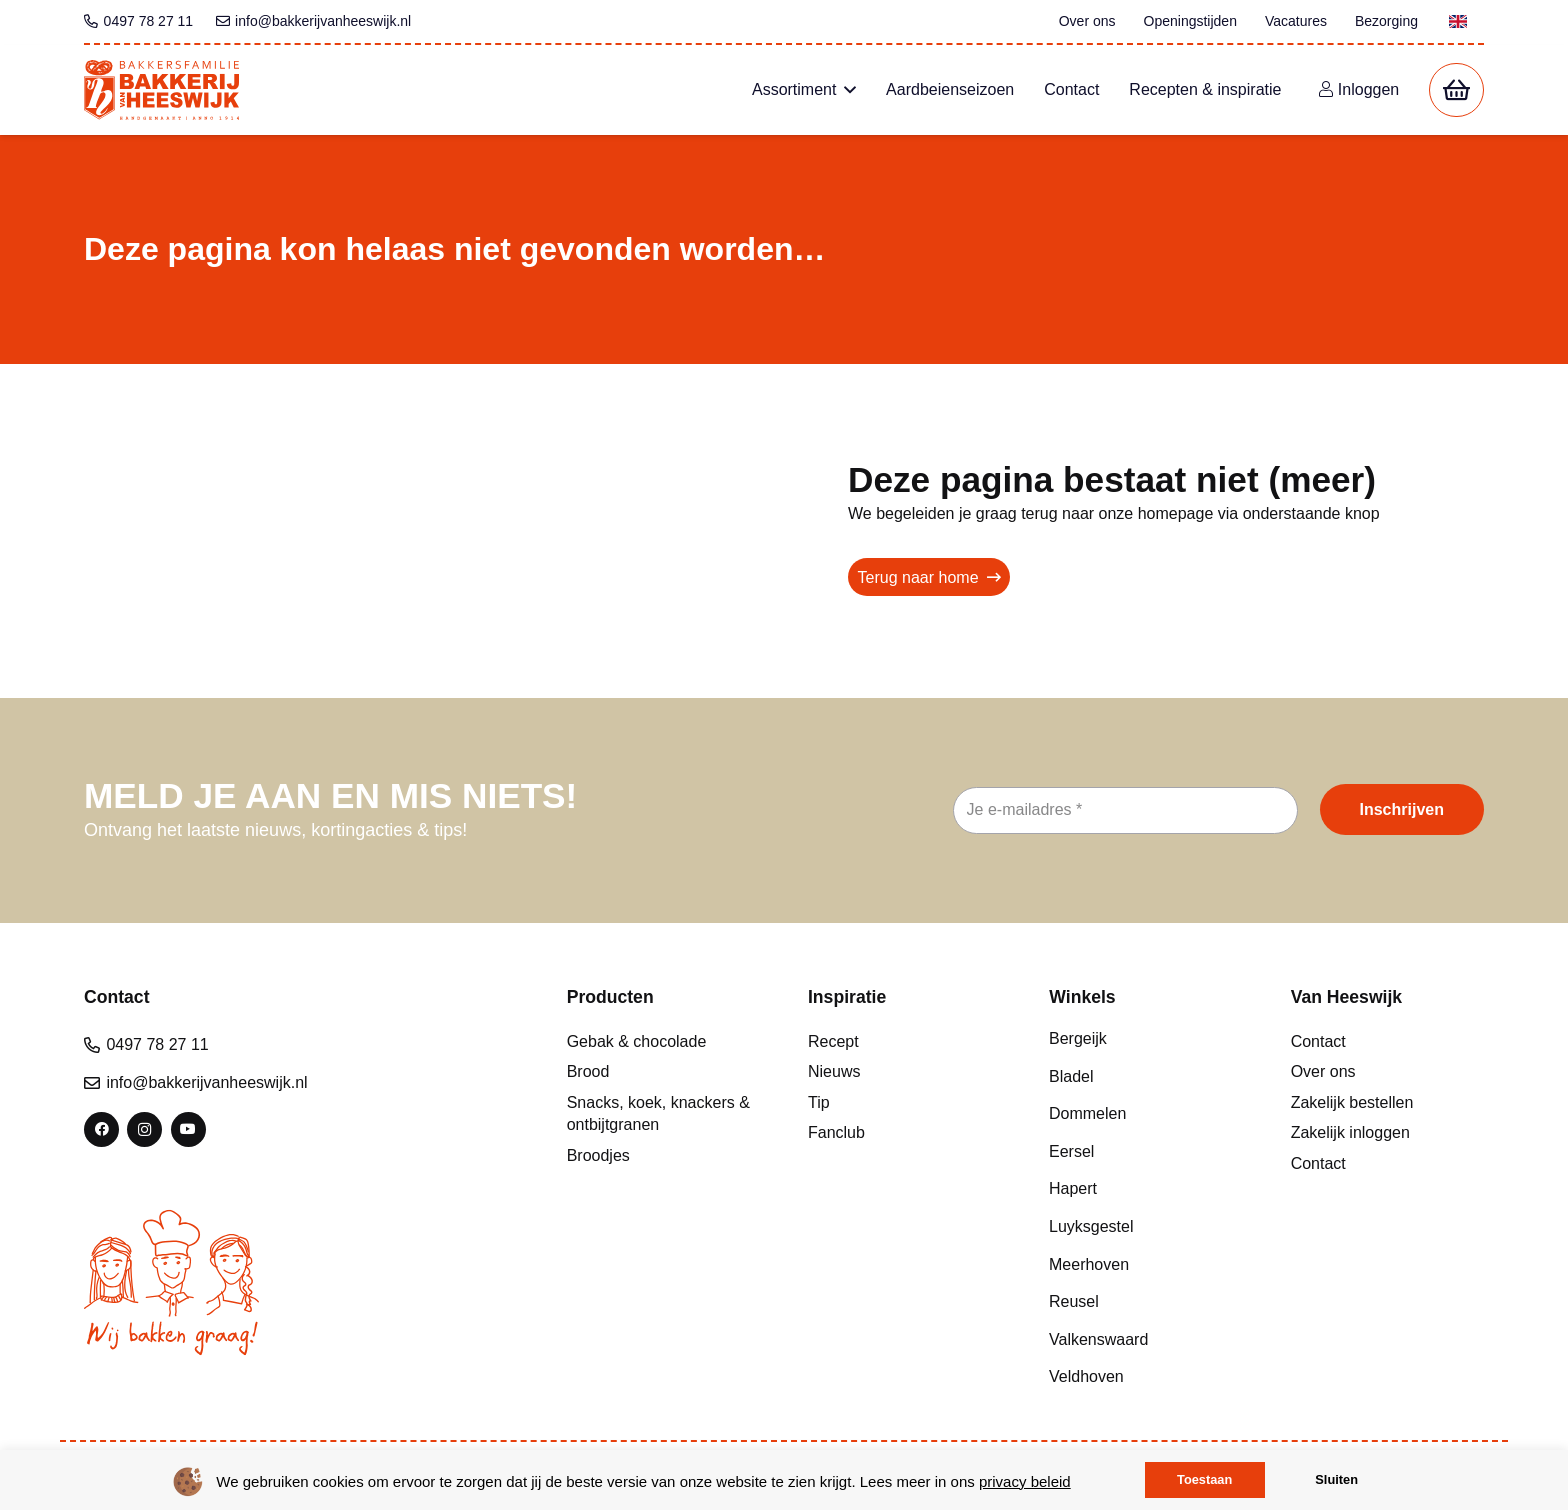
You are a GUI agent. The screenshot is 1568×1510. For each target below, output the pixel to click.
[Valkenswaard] (1145, 1339)
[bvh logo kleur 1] (161, 90)
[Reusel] (1145, 1302)
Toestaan (1204, 1479)
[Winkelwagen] (1456, 90)
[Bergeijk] (1145, 1039)
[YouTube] (188, 1129)
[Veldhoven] (1145, 1377)
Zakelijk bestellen (1352, 1102)
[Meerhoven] (1145, 1264)
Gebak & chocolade (637, 1041)
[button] (846, 90)
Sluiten (1336, 1479)
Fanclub (836, 1132)
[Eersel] (1145, 1151)
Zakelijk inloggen (1350, 1132)
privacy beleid (1025, 1481)
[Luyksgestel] (1145, 1227)
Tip (819, 1102)
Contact (1318, 1041)
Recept (833, 1041)
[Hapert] (1145, 1189)
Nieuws (834, 1071)
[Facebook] (101, 1129)
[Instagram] (144, 1129)
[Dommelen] (1145, 1114)
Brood (588, 1071)
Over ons (1323, 1071)
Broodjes (598, 1155)
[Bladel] (1145, 1076)
